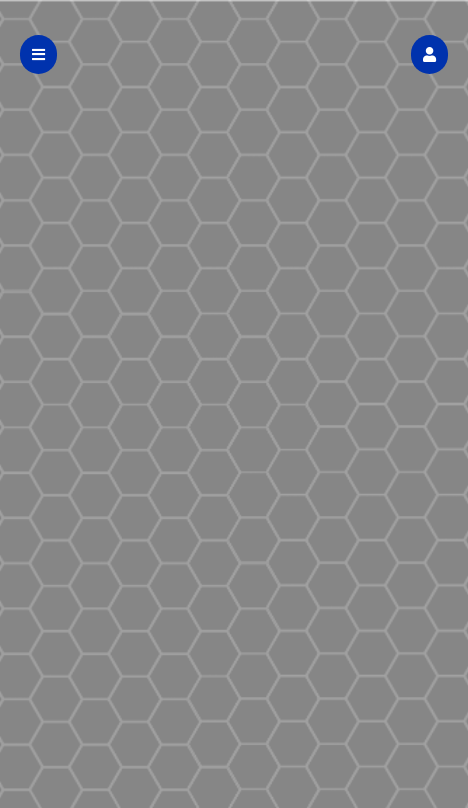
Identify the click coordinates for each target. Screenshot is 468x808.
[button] (429, 54)
